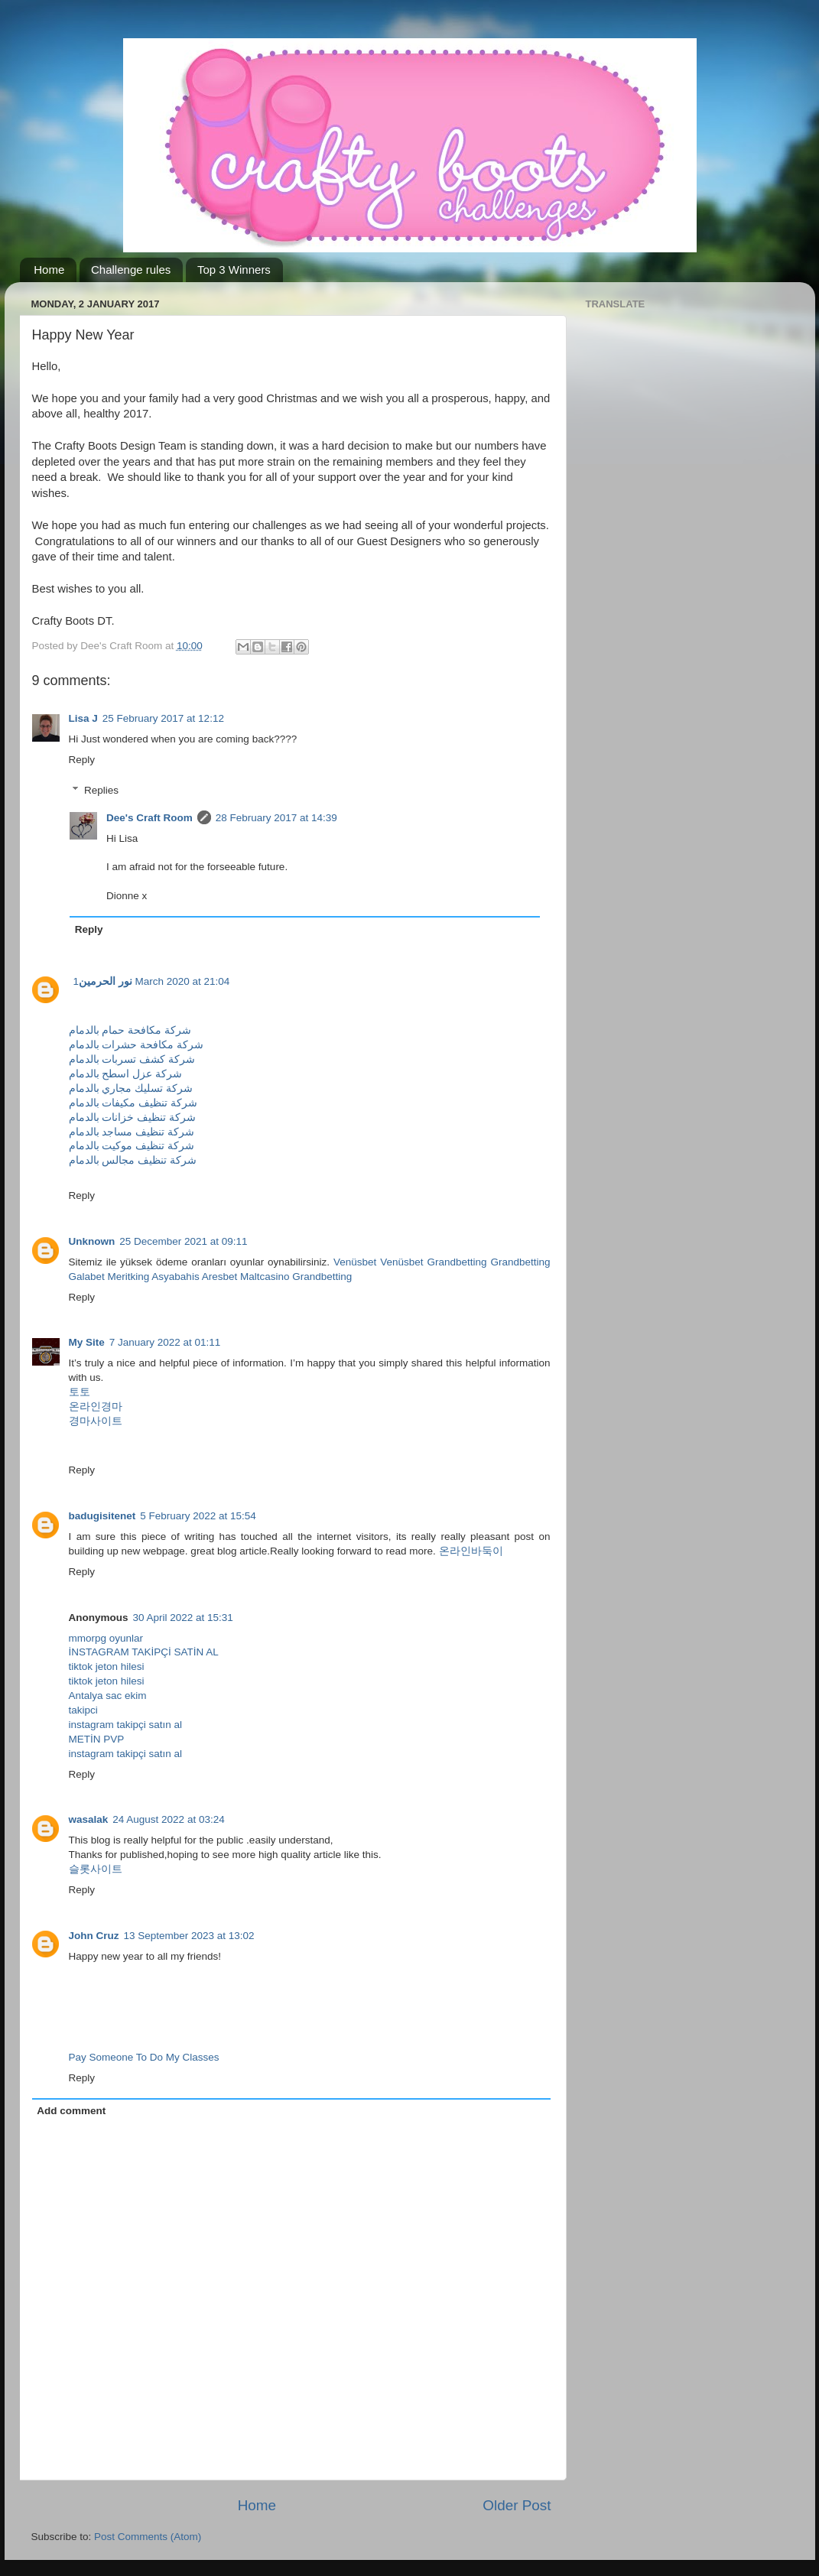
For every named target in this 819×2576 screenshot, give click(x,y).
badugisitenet (102, 1516)
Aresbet (220, 1276)
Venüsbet (354, 1262)
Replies (101, 790)
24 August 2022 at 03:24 (168, 1819)
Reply (82, 759)
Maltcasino (265, 1276)
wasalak (89, 1819)
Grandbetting (456, 1262)
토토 (79, 1392)
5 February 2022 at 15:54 (198, 1516)
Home (49, 269)
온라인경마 (95, 1406)
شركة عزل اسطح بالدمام (125, 1074)
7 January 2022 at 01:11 (165, 1342)
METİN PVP (97, 1739)
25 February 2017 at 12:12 (163, 718)
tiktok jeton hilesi (107, 1666)
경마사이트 (95, 1421)
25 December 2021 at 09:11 (183, 1241)
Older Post (517, 2505)
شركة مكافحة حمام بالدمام (130, 1030)
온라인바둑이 (471, 1551)
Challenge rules (131, 269)
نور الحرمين (105, 981)
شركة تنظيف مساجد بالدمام (131, 1132)
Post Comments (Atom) (147, 2536)
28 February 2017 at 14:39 (276, 817)
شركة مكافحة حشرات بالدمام (136, 1045)
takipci (83, 1710)
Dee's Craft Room (149, 817)
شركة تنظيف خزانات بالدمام (132, 1117)
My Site (87, 1342)
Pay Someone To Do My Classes (144, 2057)
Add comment (71, 2110)
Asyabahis (175, 1276)
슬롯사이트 (95, 1869)
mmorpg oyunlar (106, 1638)
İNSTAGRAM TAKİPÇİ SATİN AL (144, 1652)
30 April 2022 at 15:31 (183, 1617)
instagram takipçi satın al (126, 1724)
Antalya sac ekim (108, 1695)
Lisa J (83, 718)
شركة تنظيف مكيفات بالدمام (133, 1103)
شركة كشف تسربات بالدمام (132, 1059)
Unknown (92, 1241)
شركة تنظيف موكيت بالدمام (131, 1146)
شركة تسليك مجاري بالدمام (131, 1088)
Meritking (129, 1276)
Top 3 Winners (234, 269)
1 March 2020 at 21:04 (151, 981)
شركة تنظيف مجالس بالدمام (133, 1160)
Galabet (87, 1276)
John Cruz (94, 1935)
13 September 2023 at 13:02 (189, 1935)
